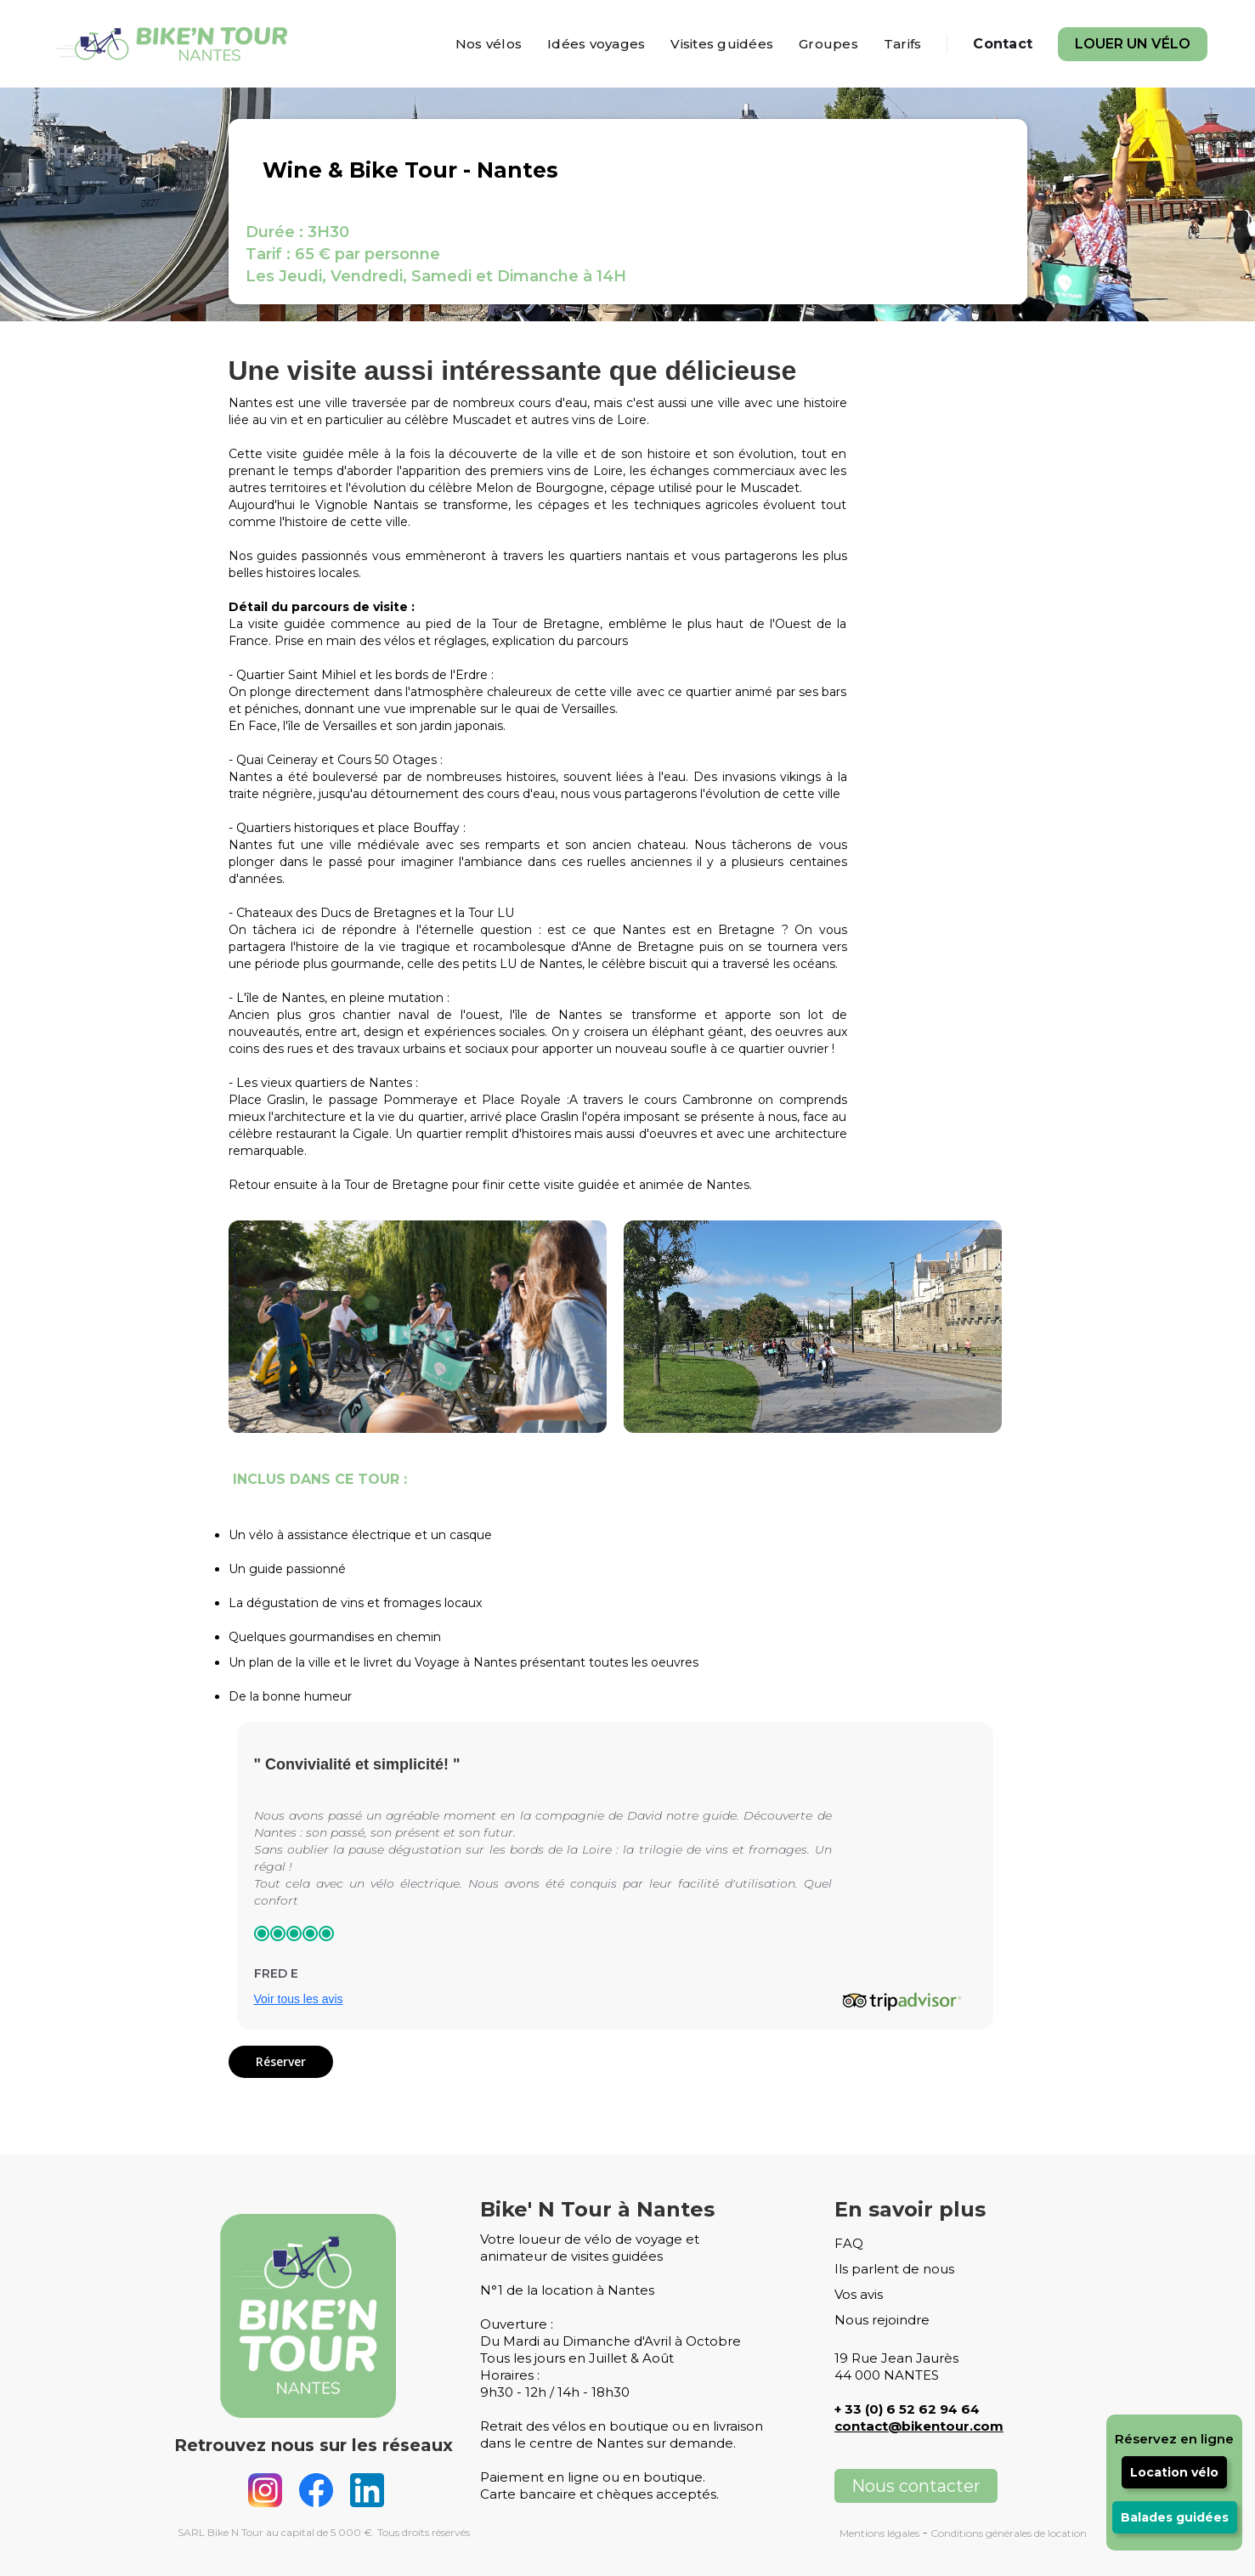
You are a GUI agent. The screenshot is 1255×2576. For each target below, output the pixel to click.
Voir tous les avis (298, 1999)
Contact (1002, 44)
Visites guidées (721, 44)
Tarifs (903, 44)
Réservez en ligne (1174, 2439)
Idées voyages (596, 44)
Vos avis (858, 2294)
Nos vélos (488, 44)
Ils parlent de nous (894, 2269)
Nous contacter (916, 2486)
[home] (175, 44)
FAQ (848, 2243)
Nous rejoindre (882, 2320)
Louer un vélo (1132, 44)
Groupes (828, 44)
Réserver (281, 2061)
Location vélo (1174, 2472)
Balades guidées (1175, 2517)
